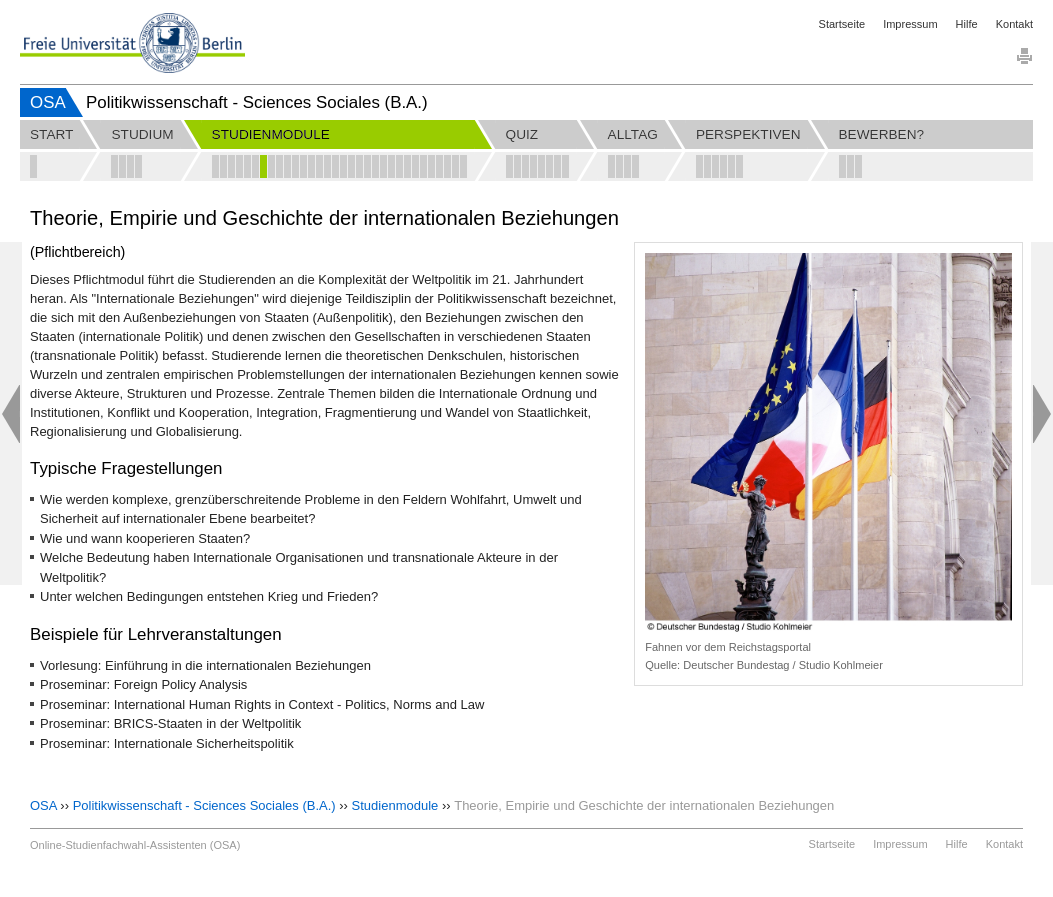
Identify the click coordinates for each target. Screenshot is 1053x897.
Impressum (910, 24)
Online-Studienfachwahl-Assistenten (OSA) (135, 845)
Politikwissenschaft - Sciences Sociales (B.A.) (204, 805)
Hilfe (967, 24)
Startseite (842, 24)
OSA (48, 102)
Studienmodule (395, 805)
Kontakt (1014, 24)
